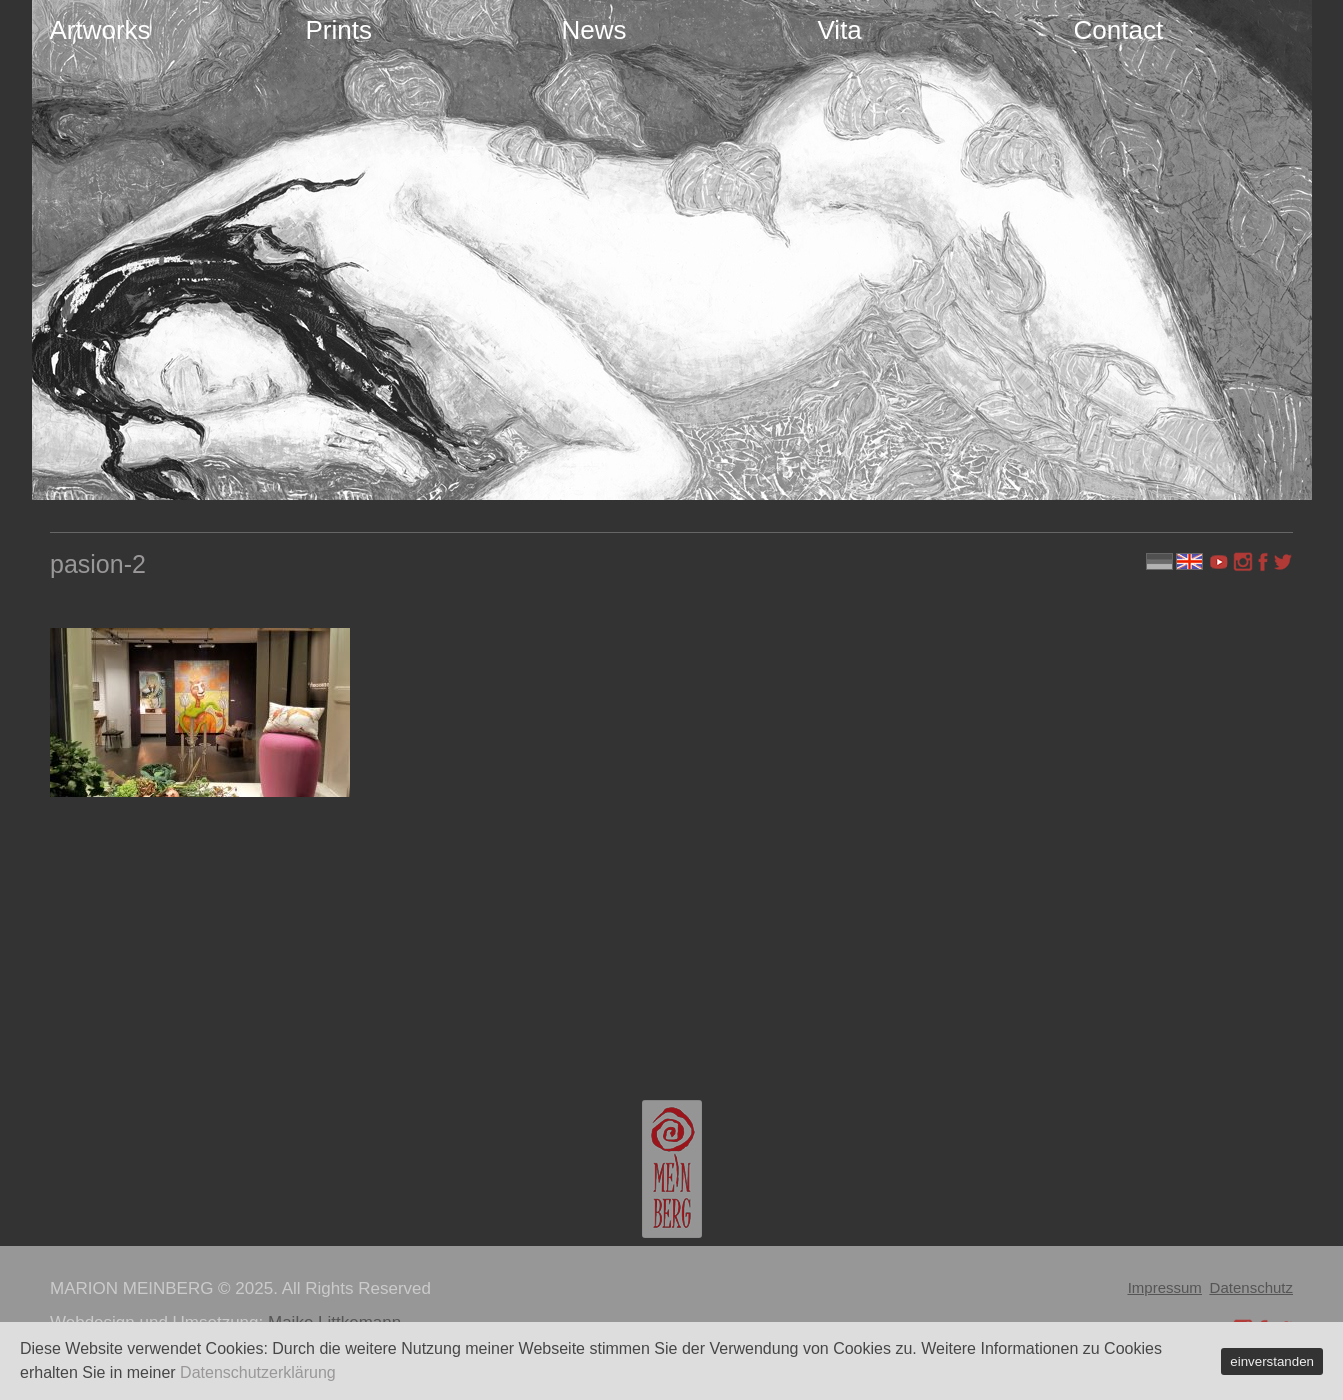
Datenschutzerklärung (258, 1372)
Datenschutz (1251, 1287)
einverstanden (1272, 1361)
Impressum (1165, 1287)
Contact (1119, 30)
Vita (840, 30)
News (594, 30)
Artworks (100, 30)
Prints (339, 30)
